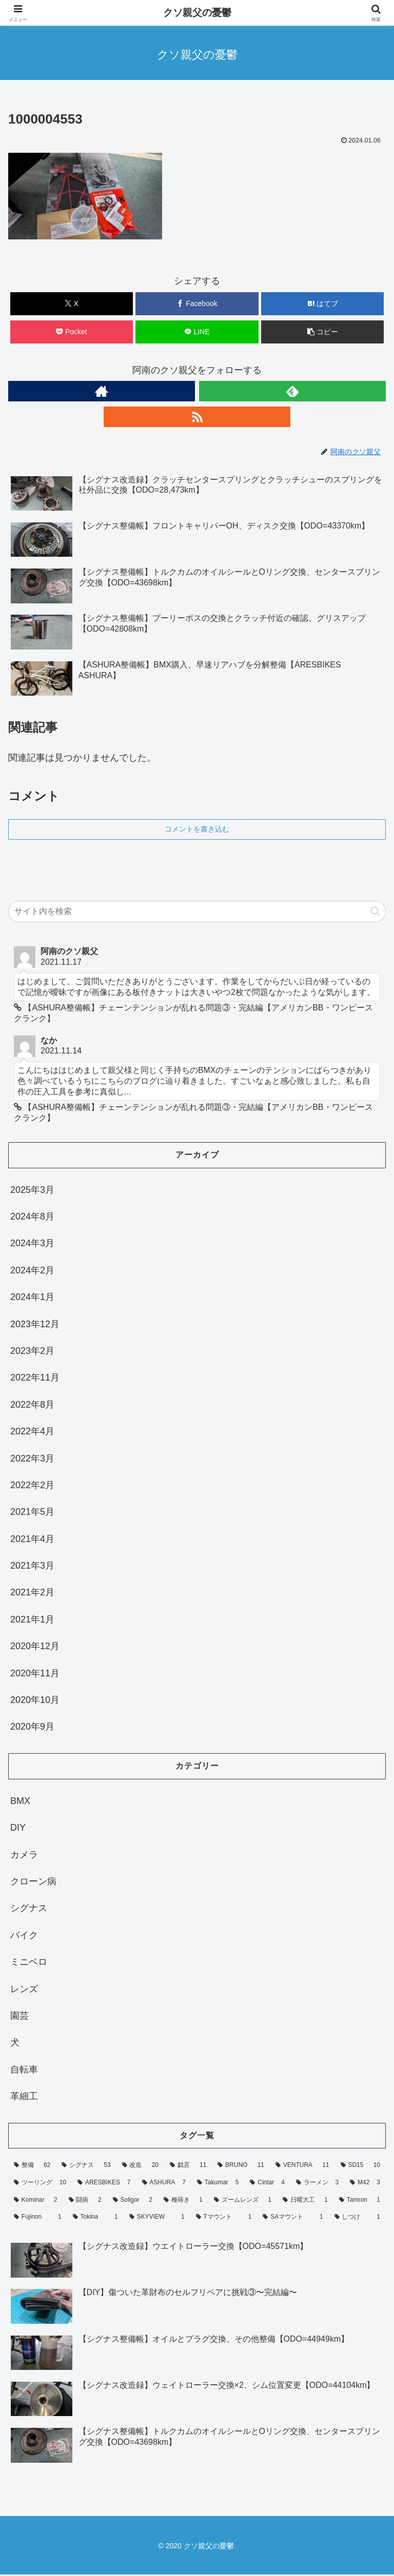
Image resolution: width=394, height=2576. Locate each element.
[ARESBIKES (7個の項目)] (104, 2184)
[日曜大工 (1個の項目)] (305, 2201)
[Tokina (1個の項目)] (95, 2218)
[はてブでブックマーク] (322, 303)
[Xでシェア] (71, 303)
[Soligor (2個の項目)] (132, 2201)
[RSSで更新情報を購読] (197, 417)
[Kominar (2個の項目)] (35, 2201)
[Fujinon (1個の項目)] (37, 2218)
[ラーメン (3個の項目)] (317, 2184)
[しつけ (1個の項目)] (357, 2218)
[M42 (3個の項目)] (365, 2184)
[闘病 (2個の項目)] (85, 2201)
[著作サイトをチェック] (101, 391)
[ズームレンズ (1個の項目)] (242, 2201)
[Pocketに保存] (71, 331)
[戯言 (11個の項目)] (188, 2167)
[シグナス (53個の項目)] (86, 2167)
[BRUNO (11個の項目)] (241, 2167)
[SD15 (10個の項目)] (360, 2167)
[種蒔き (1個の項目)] (183, 2201)
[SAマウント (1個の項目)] (292, 2218)
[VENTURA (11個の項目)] (302, 2167)
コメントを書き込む (197, 829)
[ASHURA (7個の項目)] (163, 2184)
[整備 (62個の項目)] (32, 2167)
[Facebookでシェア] (196, 303)
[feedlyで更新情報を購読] (292, 391)
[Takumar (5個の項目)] (217, 2184)
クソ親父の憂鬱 (197, 12)
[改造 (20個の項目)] (140, 2167)
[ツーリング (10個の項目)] (40, 2184)
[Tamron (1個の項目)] (359, 2201)
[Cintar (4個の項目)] (267, 2184)
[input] (197, 911)
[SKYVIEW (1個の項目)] (157, 2218)
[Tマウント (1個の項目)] (224, 2218)
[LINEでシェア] (196, 331)
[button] (322, 331)
